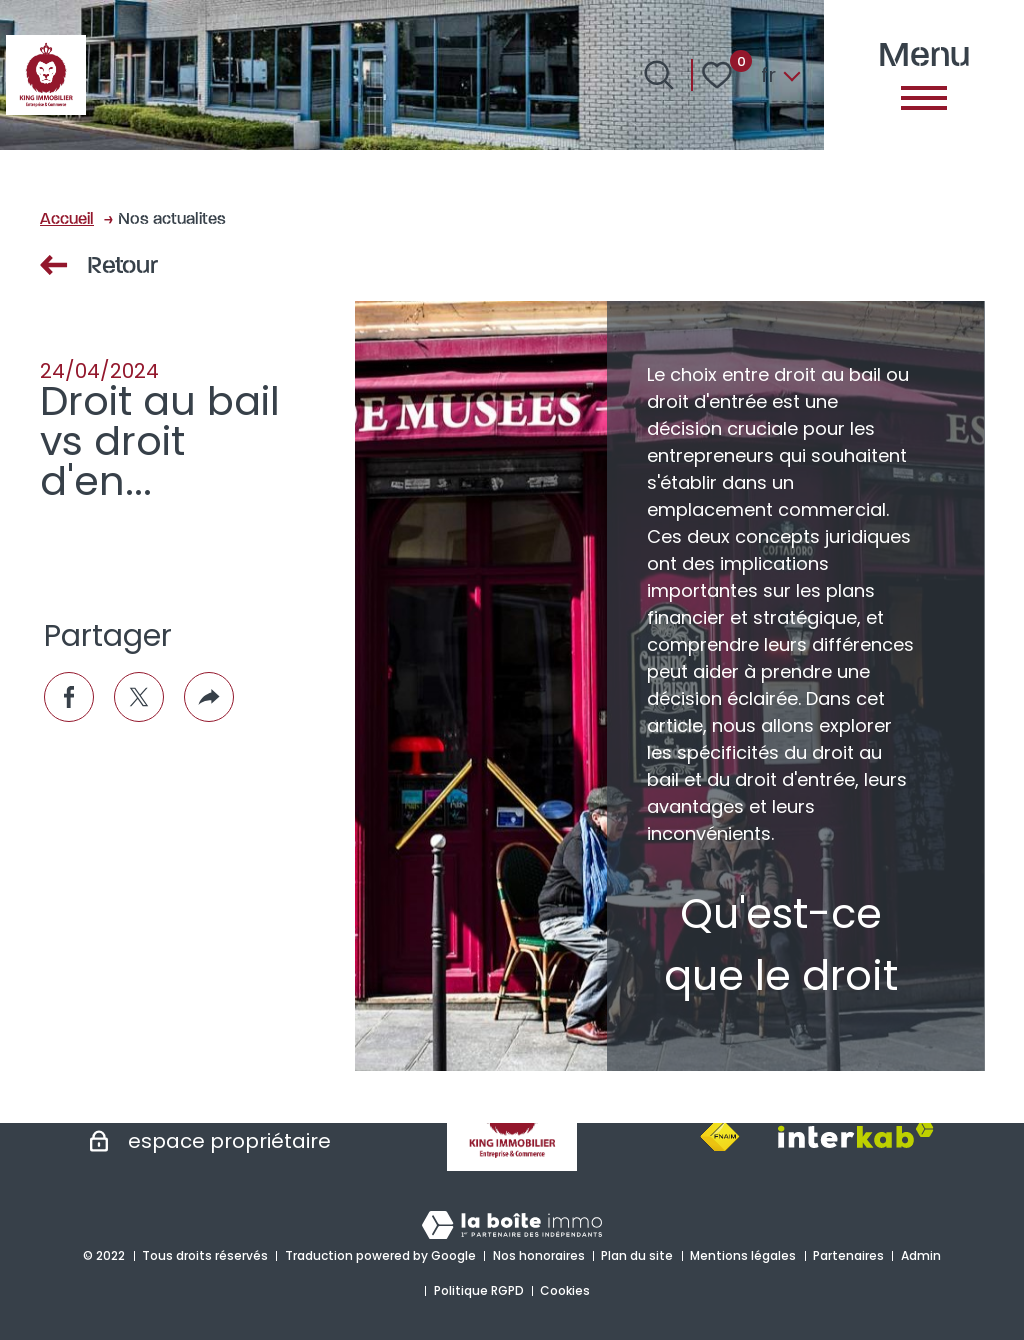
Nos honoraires (539, 1255)
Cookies (565, 1290)
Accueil (67, 217)
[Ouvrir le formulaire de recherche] (659, 75)
